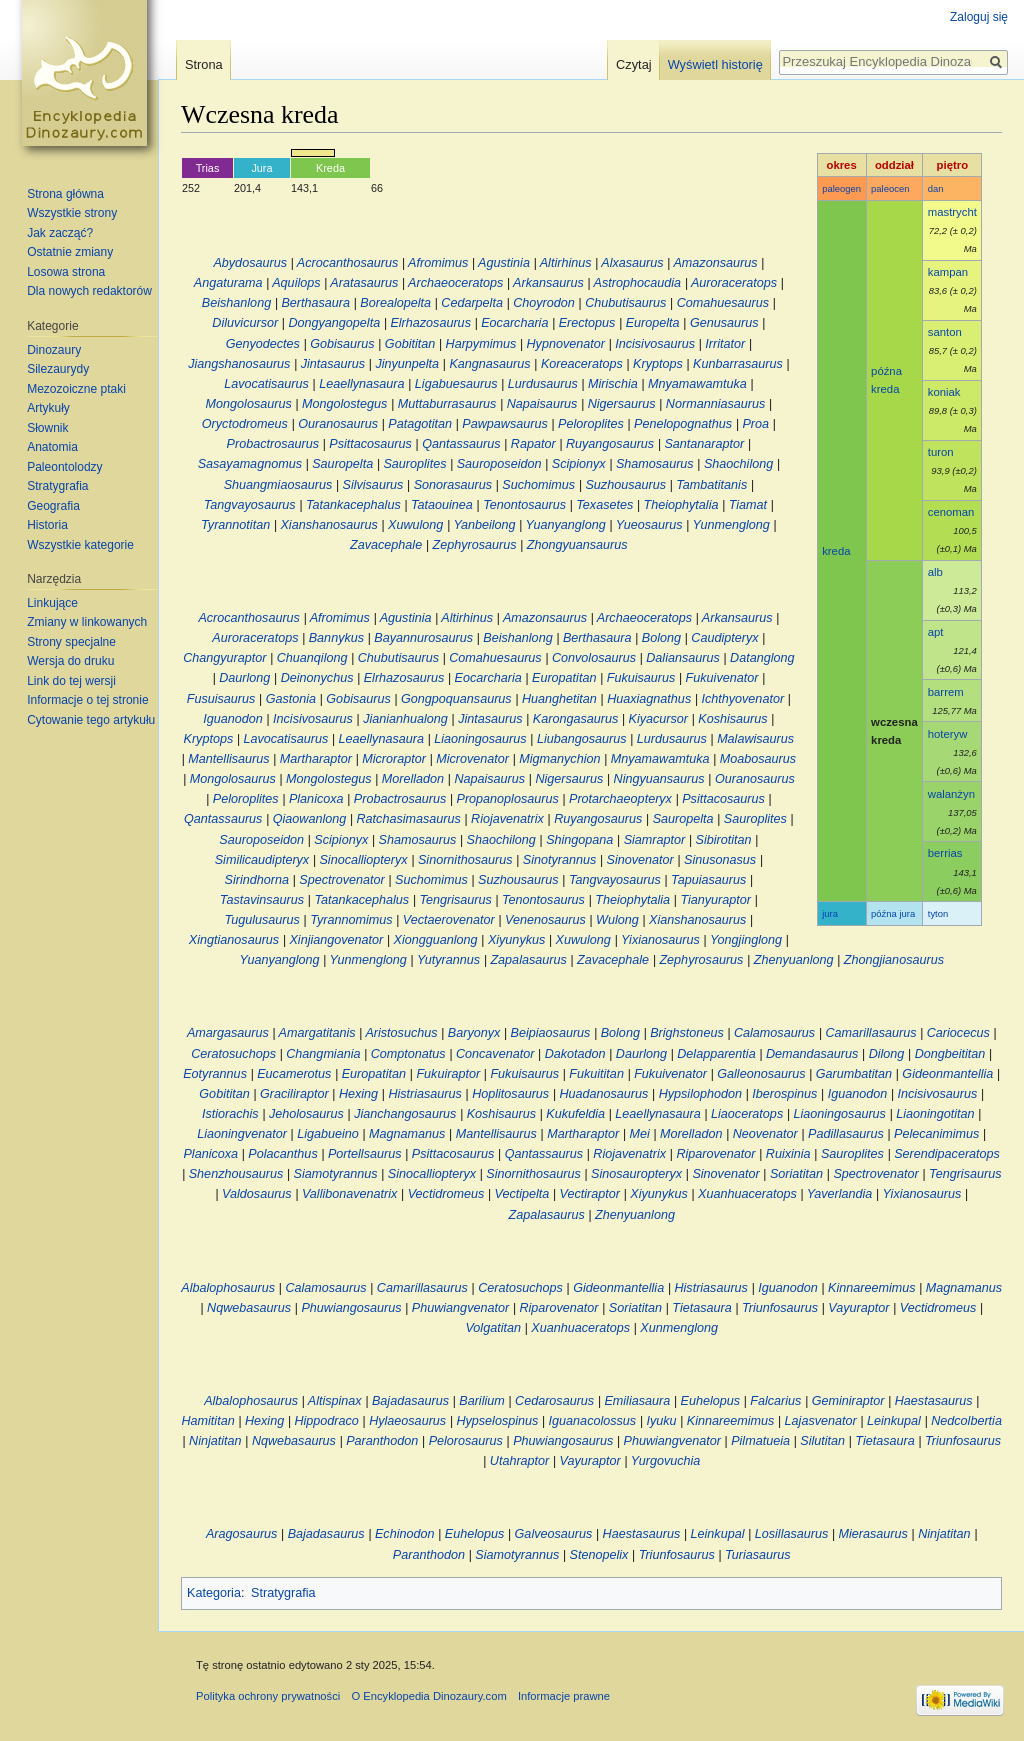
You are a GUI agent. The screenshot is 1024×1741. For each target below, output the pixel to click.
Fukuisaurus (641, 678)
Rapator (533, 444)
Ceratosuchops (233, 1054)
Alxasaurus (632, 263)
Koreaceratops (582, 364)
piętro (952, 165)
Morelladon (413, 779)
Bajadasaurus (410, 1401)
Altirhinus (566, 263)
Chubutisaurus (625, 303)
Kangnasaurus (489, 364)
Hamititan (207, 1421)
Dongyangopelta (334, 323)
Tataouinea (442, 505)
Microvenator (472, 759)
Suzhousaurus (625, 485)
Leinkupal (894, 1421)
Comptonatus (408, 1054)
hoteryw (948, 734)
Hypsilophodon (700, 1094)
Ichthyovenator (742, 699)
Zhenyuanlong (794, 960)
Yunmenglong (731, 525)
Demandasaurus (812, 1054)
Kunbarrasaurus (738, 364)
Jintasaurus (333, 364)
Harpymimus (481, 344)
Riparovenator (715, 1154)
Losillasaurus (792, 1534)
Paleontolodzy (64, 467)
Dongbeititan (950, 1054)
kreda (836, 551)
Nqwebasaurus (249, 1308)
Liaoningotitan (935, 1114)
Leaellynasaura (361, 384)
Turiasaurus (758, 1555)
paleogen (841, 188)
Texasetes (604, 505)
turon (941, 452)
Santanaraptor (704, 444)
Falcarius (775, 1401)
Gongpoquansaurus (456, 699)
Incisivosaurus (655, 344)
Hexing (358, 1094)
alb (935, 572)
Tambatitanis (711, 485)
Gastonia (291, 699)
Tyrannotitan (235, 525)
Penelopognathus (683, 424)
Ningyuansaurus (659, 779)
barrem (946, 692)
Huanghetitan (559, 699)
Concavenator (495, 1054)
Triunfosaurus (780, 1308)
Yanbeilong (484, 525)
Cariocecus (958, 1033)
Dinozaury (54, 350)
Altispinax (335, 1401)
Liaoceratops (747, 1114)
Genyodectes (263, 344)
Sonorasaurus (453, 485)
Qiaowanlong (310, 819)
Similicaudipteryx (262, 860)
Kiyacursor (659, 719)
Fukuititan (596, 1074)
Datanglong (762, 658)
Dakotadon (575, 1054)
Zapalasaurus (528, 960)
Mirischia (613, 384)
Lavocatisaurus (266, 384)
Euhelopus (711, 1401)
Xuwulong (415, 525)
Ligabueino (328, 1134)
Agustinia (504, 263)
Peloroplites (591, 424)
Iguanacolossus (593, 1421)
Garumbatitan (854, 1074)
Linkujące (52, 603)
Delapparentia (716, 1054)
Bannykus (336, 638)
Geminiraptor (848, 1401)
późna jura (893, 913)
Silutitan (822, 1441)
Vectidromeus (446, 1194)
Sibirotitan (724, 840)
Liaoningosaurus (480, 739)
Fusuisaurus (221, 699)
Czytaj (634, 64)
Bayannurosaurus (423, 638)
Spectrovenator (341, 880)
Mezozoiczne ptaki (76, 389)
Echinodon (405, 1534)
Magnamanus (407, 1134)
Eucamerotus (294, 1074)
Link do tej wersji (71, 681)
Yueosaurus (649, 525)
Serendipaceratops (947, 1154)
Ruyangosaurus (610, 444)
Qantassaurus (461, 444)
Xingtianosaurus (234, 940)
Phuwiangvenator (460, 1308)
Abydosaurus (250, 263)
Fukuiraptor (448, 1074)
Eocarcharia (514, 323)
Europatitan (564, 678)
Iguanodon (233, 719)
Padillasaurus (846, 1134)
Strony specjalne (71, 642)
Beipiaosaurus (551, 1033)
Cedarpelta (472, 303)
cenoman (951, 512)
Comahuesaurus (723, 303)
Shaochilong (738, 464)
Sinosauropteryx (636, 1174)
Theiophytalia (681, 505)
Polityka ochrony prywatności (268, 1696)
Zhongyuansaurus (577, 545)
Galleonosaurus (761, 1074)
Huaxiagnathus (649, 699)
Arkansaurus (548, 283)
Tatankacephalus (353, 505)
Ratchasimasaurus (408, 819)
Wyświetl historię (715, 64)
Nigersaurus (622, 404)
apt (936, 632)
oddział (894, 165)
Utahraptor (520, 1461)
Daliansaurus (683, 658)
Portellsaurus (365, 1154)
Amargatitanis (317, 1033)
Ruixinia (788, 1154)
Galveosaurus (554, 1534)
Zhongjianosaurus (894, 960)
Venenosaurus (545, 920)
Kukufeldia (575, 1114)
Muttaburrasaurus (447, 404)
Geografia (53, 506)
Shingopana (579, 840)
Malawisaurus (755, 739)
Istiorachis (230, 1114)
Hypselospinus (497, 1421)
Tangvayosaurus (250, 505)
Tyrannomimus (351, 920)
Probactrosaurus (273, 444)
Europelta (653, 323)
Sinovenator (640, 860)
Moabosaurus (758, 759)
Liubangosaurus (582, 739)
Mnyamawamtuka (697, 384)
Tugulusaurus (261, 920)
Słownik (47, 428)
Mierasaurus (873, 1534)
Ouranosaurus (338, 424)
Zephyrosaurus (474, 545)
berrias (945, 853)
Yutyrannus (448, 960)
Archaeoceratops (455, 283)
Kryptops (658, 364)
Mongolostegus (344, 404)
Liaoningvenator (242, 1134)
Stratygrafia (283, 1593)
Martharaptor (316, 759)
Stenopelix (599, 1555)
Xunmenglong (679, 1328)
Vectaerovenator (449, 920)
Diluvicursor (245, 323)
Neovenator (765, 1134)
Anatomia (52, 447)
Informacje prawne (564, 1696)
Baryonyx (474, 1033)
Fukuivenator (722, 678)
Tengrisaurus (455, 900)
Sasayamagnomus (250, 464)
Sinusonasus (720, 860)
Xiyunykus (516, 940)
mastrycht (952, 212)
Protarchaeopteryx (620, 799)
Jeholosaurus (306, 1114)
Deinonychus (317, 678)
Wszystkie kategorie (80, 545)
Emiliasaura (637, 1401)
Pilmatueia (760, 1441)
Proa (755, 424)
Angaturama (228, 283)
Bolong (661, 638)
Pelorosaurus (466, 1441)
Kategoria (214, 1593)
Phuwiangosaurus (351, 1308)
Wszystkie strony (72, 213)
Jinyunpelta (407, 364)
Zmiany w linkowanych (87, 622)
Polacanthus (282, 1154)
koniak (944, 392)
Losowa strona (66, 272)
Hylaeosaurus (407, 1421)
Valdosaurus (257, 1194)
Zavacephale (386, 545)
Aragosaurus (241, 1534)
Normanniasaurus (715, 404)
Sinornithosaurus (465, 860)
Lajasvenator (821, 1421)
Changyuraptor (224, 658)
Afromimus (438, 263)
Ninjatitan (215, 1441)
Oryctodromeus (245, 424)
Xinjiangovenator (336, 940)
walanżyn (951, 794)
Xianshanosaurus (328, 525)
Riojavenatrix (507, 819)
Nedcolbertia (966, 1421)
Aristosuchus (401, 1033)
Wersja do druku (70, 661)
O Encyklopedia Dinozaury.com (428, 1696)
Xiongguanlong (436, 940)
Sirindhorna (257, 880)
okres (841, 165)
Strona (204, 64)
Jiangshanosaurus (239, 364)
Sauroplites (414, 464)
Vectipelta (521, 1194)
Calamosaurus (774, 1033)
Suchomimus (538, 485)
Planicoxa (316, 799)
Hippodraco (326, 1421)
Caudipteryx (724, 638)
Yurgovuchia (666, 1461)
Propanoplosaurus (508, 799)
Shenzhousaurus (236, 1174)
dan (936, 188)
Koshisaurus (732, 719)
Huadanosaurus (603, 1094)
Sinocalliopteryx (363, 860)
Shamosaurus (655, 464)
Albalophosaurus (228, 1288)
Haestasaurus (934, 1401)
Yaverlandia (840, 1194)
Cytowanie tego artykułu (91, 720)
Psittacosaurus (370, 444)
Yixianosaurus (660, 940)
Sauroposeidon (499, 464)
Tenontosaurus (524, 505)
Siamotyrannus (336, 1174)
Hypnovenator (566, 344)
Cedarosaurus (554, 1401)
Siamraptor (655, 840)
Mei (640, 1134)
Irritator (725, 344)
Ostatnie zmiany (70, 252)
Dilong (887, 1054)
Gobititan (410, 344)
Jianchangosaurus (405, 1114)
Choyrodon (544, 303)
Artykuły (48, 408)
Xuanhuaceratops (747, 1194)
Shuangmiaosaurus (278, 485)
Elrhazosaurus (430, 323)
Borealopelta (395, 303)
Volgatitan (493, 1328)
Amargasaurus (228, 1033)
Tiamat (748, 505)
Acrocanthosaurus (348, 263)
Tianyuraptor (715, 900)
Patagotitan (420, 424)
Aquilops (296, 283)
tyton (938, 913)
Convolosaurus (594, 658)
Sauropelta (342, 464)
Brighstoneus (687, 1033)
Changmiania (323, 1054)
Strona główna (65, 194)
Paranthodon (382, 1441)
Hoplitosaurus (510, 1094)
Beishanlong (236, 303)
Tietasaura (701, 1308)
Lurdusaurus (543, 384)
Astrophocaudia (638, 283)
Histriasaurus (424, 1094)
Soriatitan (796, 1174)
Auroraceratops (734, 283)
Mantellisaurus (228, 759)
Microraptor (394, 759)
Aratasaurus (364, 283)
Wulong (617, 920)
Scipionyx (579, 464)
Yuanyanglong (566, 525)
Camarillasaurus (870, 1033)
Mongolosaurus (249, 404)
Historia (47, 525)
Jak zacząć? (60, 233)
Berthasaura (315, 303)
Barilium (482, 1401)
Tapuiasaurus (708, 880)
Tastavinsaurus (262, 900)
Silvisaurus (372, 485)
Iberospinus (784, 1094)
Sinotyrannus (560, 860)
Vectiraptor (590, 1194)
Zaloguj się (979, 17)
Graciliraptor (294, 1094)
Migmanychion (559, 759)
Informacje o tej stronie (87, 700)
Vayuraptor (858, 1308)
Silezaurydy (58, 369)
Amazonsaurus (715, 263)
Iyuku (661, 1421)
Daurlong (244, 678)
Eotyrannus (215, 1074)
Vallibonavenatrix (349, 1194)
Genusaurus (724, 323)
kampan (948, 272)
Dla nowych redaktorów (89, 291)
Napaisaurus (542, 404)
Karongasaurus (575, 719)
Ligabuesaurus (456, 384)
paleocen (890, 188)
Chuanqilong (312, 658)
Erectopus (587, 323)
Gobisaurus (342, 344)
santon (945, 332)
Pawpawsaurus (504, 424)
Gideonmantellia (947, 1074)
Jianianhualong (405, 719)
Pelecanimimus (936, 1134)
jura (830, 913)
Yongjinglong (746, 940)
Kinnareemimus (872, 1288)
